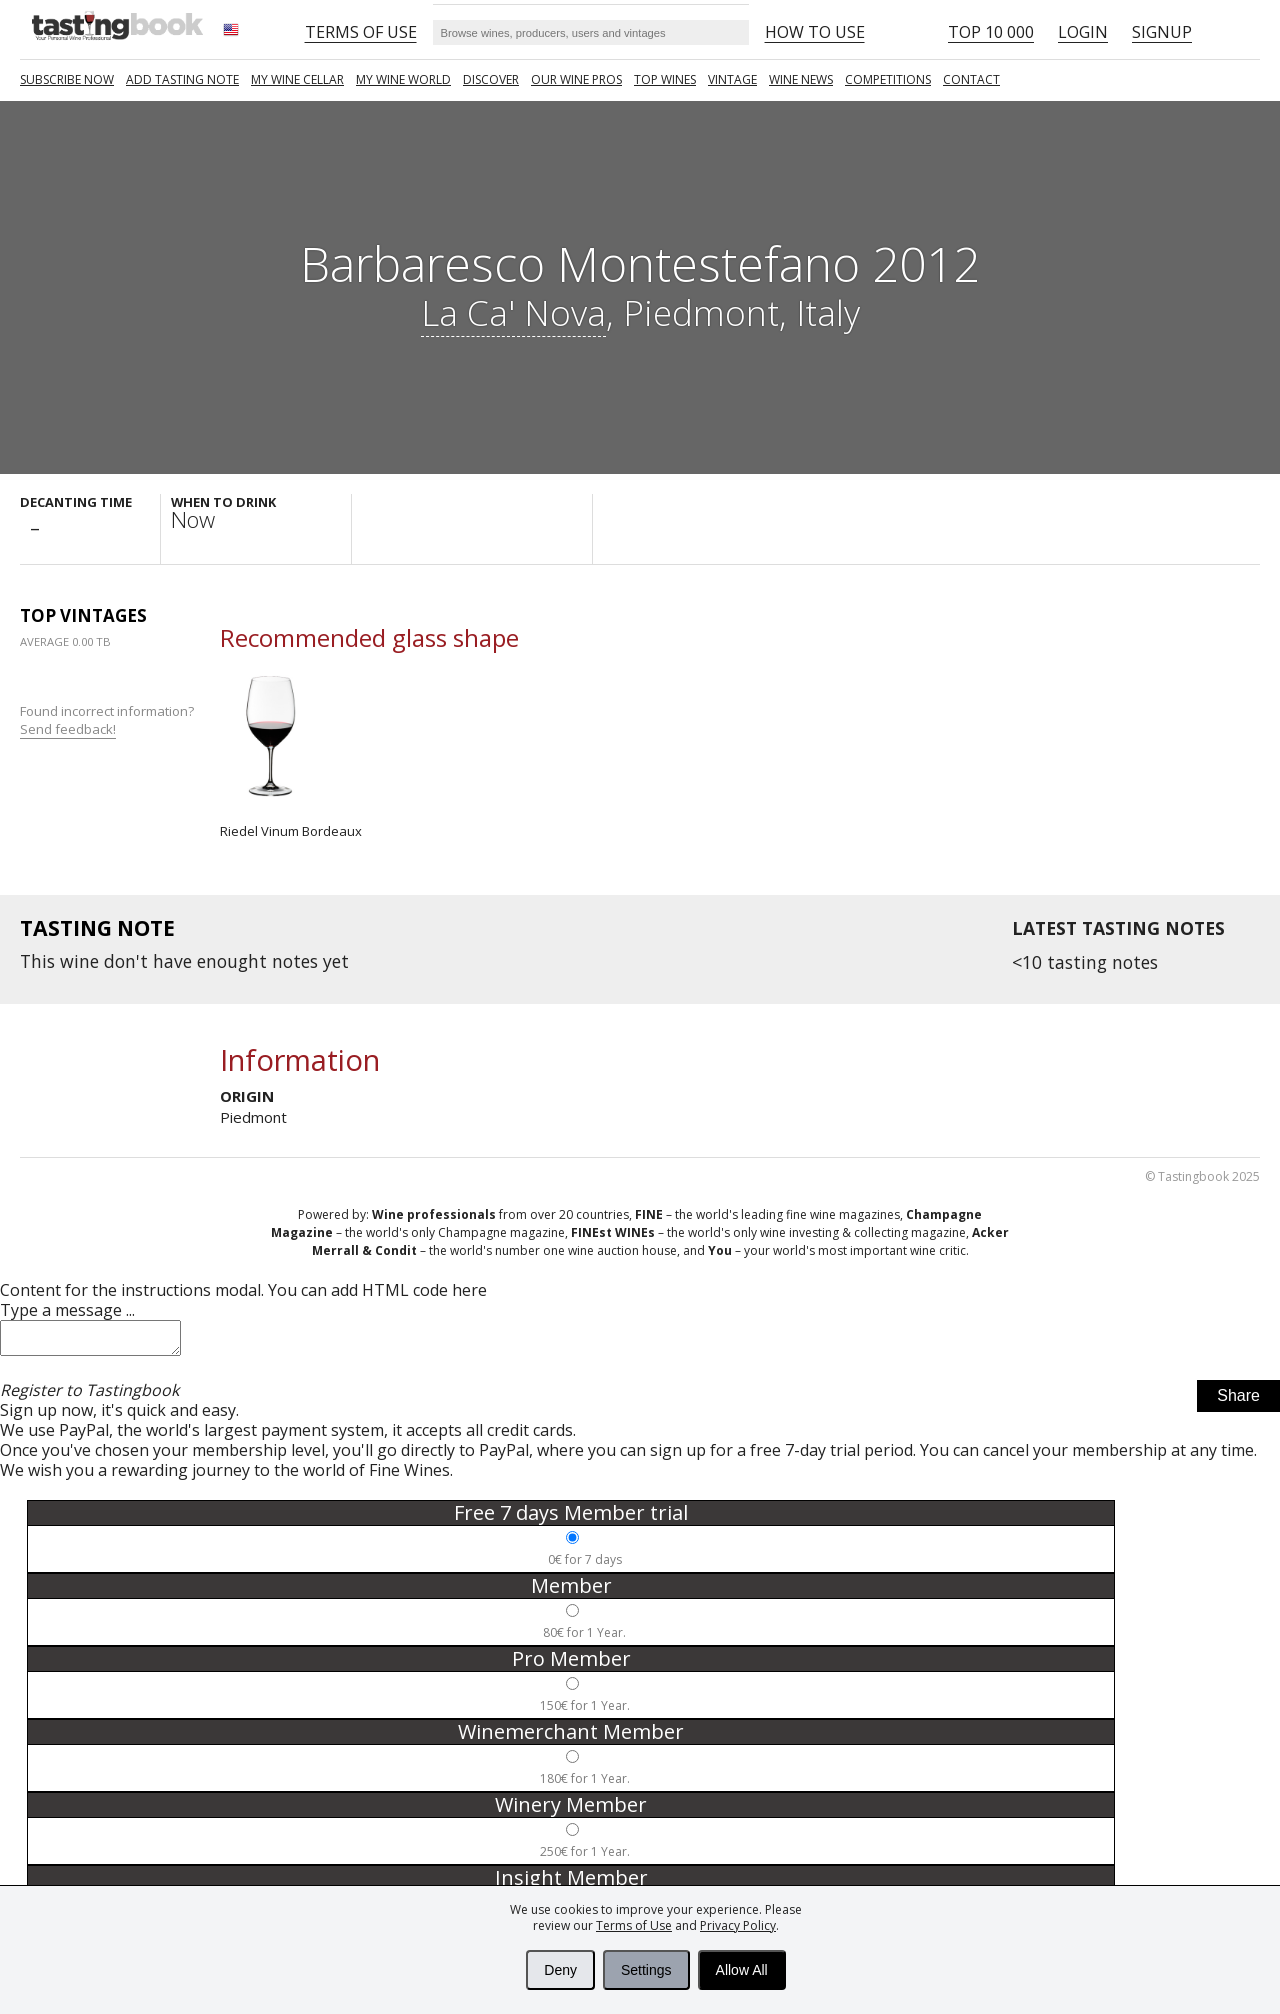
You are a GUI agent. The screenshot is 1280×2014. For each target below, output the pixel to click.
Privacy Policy (738, 1925)
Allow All (742, 1970)
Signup (1162, 32)
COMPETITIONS (888, 79)
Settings (646, 1970)
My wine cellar (297, 79)
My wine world (403, 79)
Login (1083, 32)
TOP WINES (665, 79)
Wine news (801, 79)
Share (1238, 1401)
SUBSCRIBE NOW (67, 79)
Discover (491, 79)
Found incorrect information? (108, 720)
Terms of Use (634, 1925)
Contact (971, 79)
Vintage (732, 79)
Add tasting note (182, 79)
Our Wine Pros (576, 79)
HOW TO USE (815, 32)
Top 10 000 (991, 32)
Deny (560, 1970)
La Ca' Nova (513, 312)
